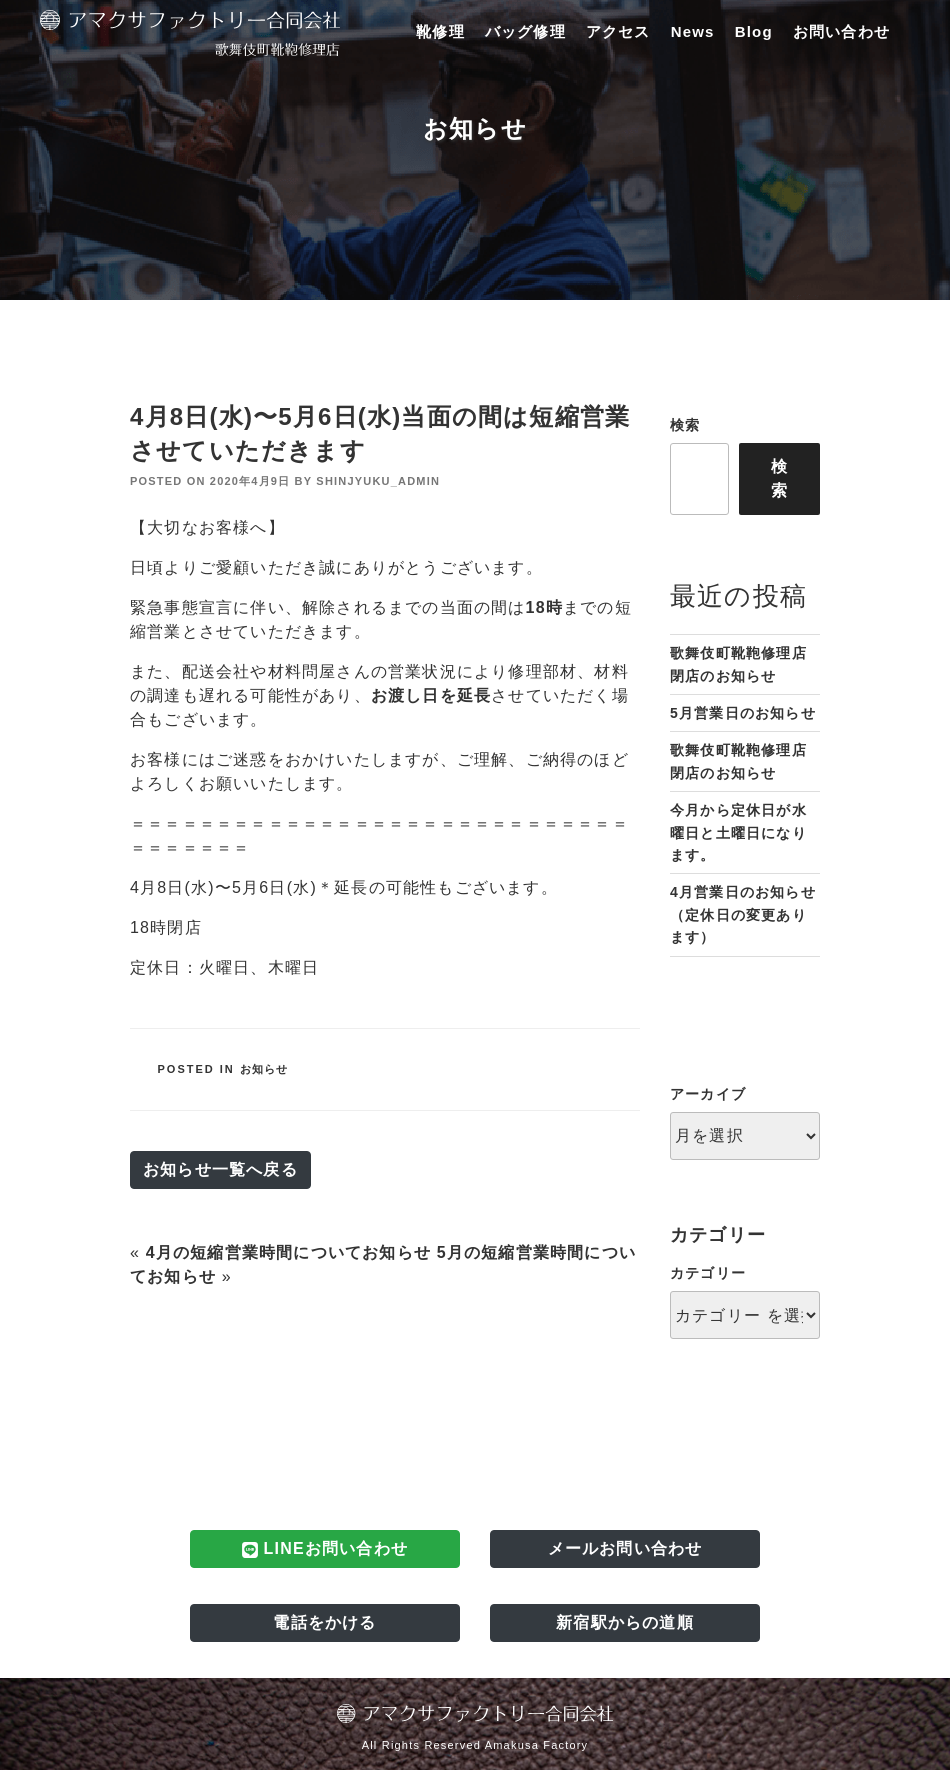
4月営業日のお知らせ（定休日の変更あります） (743, 914)
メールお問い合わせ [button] (625, 1548)
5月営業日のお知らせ (743, 713)
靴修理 (440, 31)
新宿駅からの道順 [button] (625, 1622)
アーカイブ (708, 1094)
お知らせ (264, 1069)
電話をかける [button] (324, 1622)
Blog (754, 31)
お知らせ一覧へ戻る (220, 1169)
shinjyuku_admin (378, 481)
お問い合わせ (841, 31)
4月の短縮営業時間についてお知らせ (288, 1252)
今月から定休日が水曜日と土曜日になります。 (738, 832)
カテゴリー (708, 1273)
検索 (685, 425)
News (693, 31)
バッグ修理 (525, 31)
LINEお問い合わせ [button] (325, 1549)
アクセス (618, 31)
